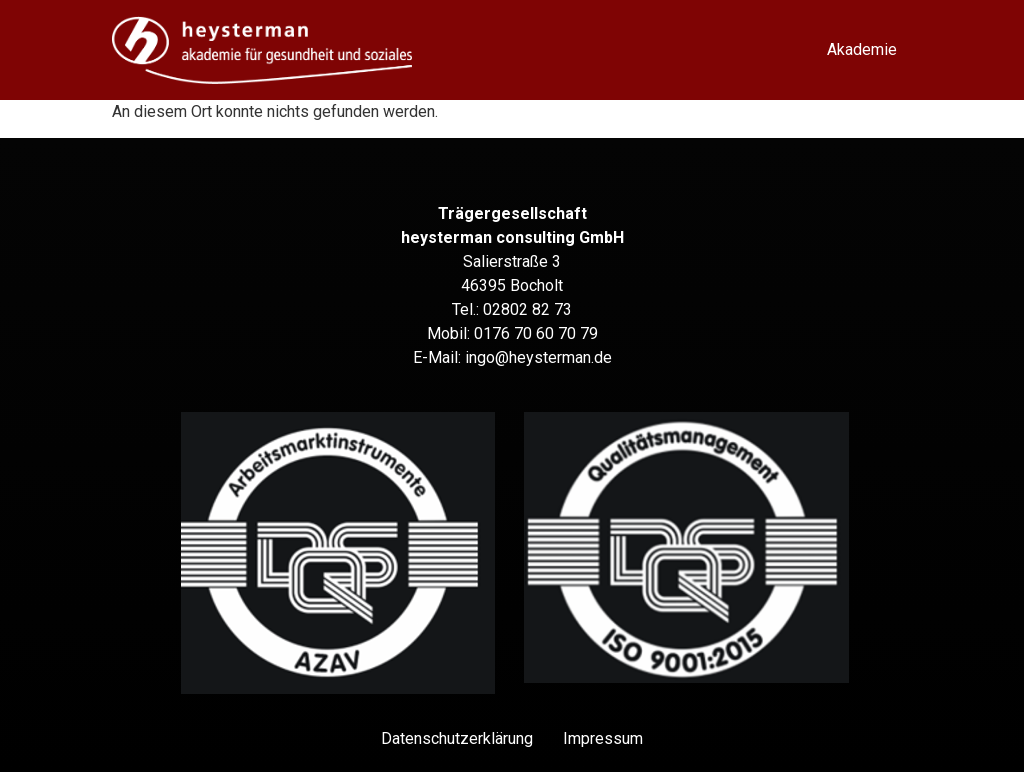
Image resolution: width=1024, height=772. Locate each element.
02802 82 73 (527, 309)
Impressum (603, 738)
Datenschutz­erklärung (457, 738)
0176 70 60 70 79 (536, 333)
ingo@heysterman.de (538, 357)
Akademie (862, 49)
